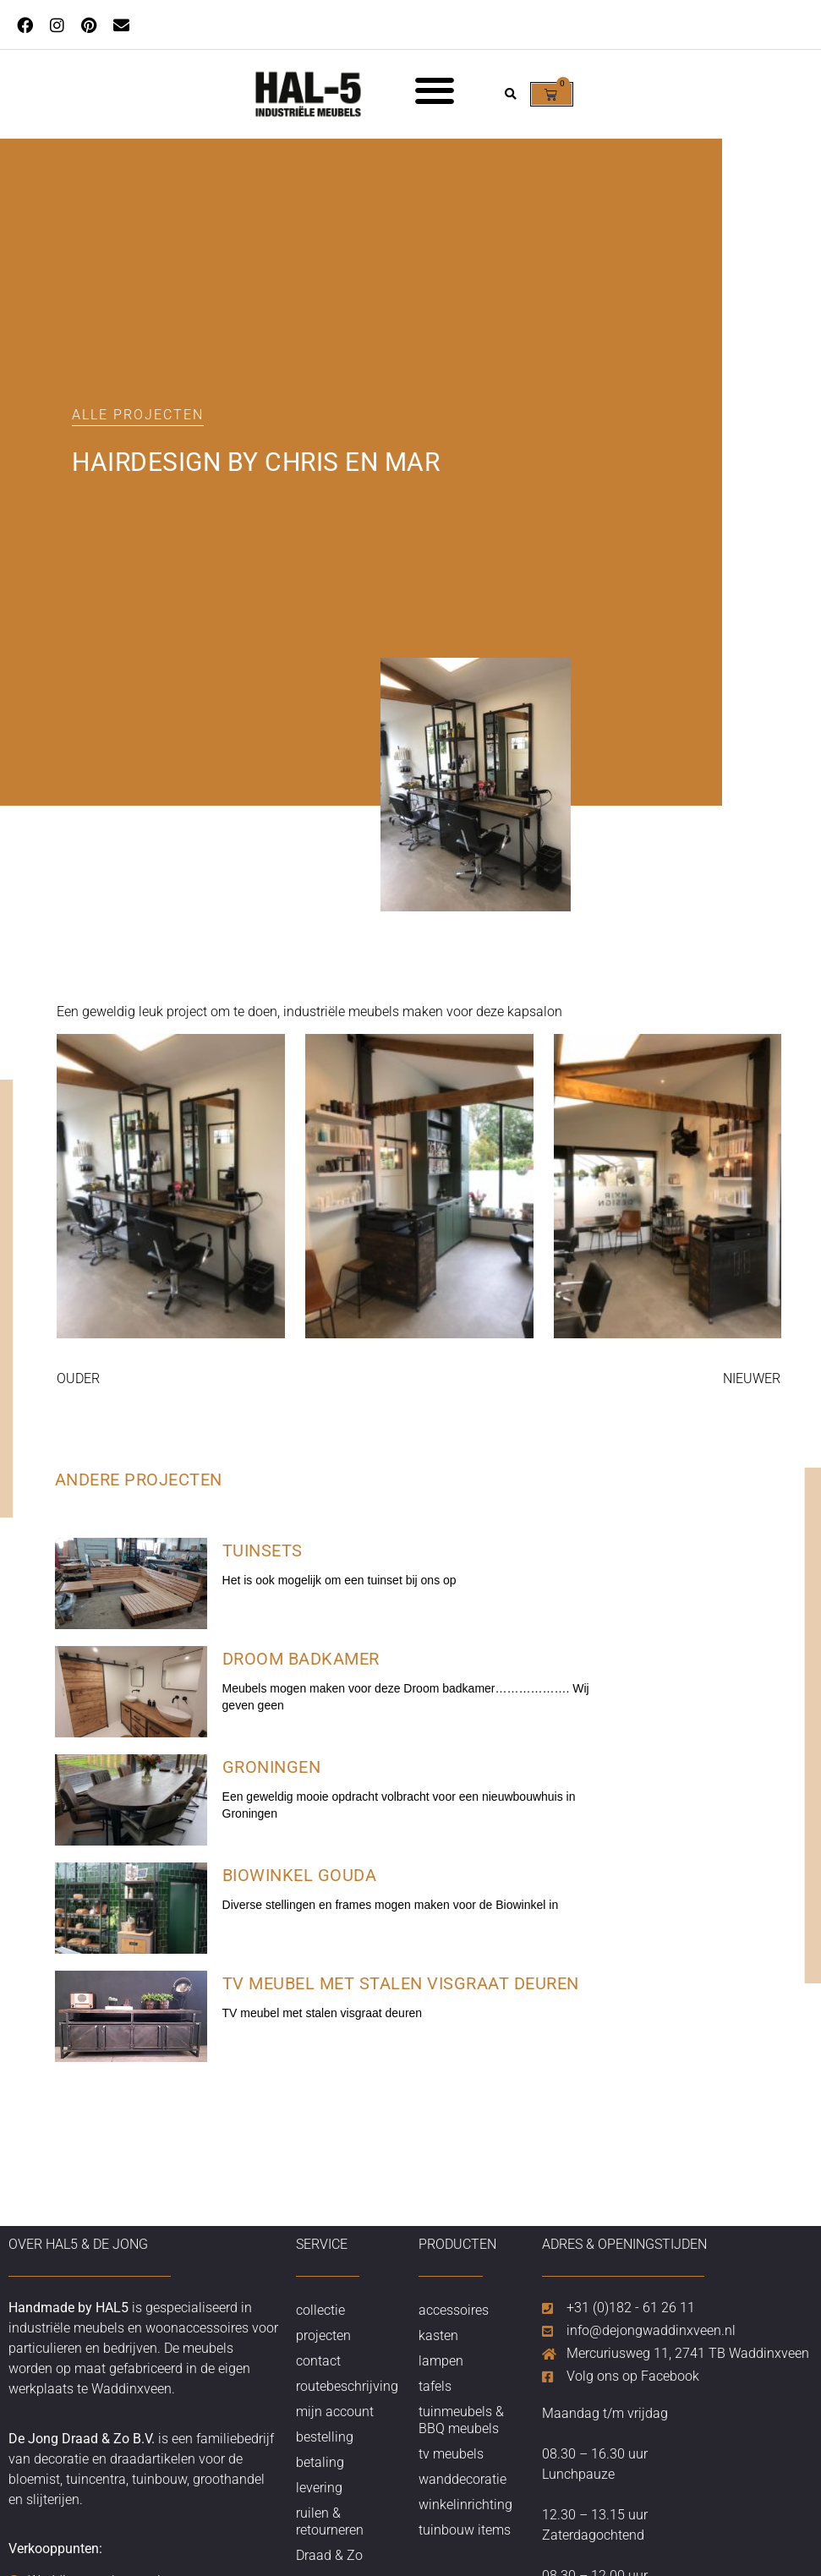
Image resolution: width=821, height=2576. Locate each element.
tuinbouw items (465, 2530)
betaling (320, 2462)
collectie (320, 2310)
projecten (323, 2335)
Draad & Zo (329, 2555)
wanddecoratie (462, 2479)
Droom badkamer (301, 1659)
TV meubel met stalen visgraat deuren (400, 1983)
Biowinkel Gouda (299, 1875)
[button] (434, 90)
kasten (438, 2335)
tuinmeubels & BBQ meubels (461, 2420)
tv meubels (451, 2454)
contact (318, 2361)
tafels (435, 2386)
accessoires (454, 2310)
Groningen (271, 1767)
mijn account (335, 2412)
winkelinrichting (465, 2505)
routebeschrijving (347, 2386)
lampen (441, 2361)
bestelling (324, 2437)
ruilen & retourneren (330, 2521)
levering (319, 2488)
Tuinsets (262, 1550)
